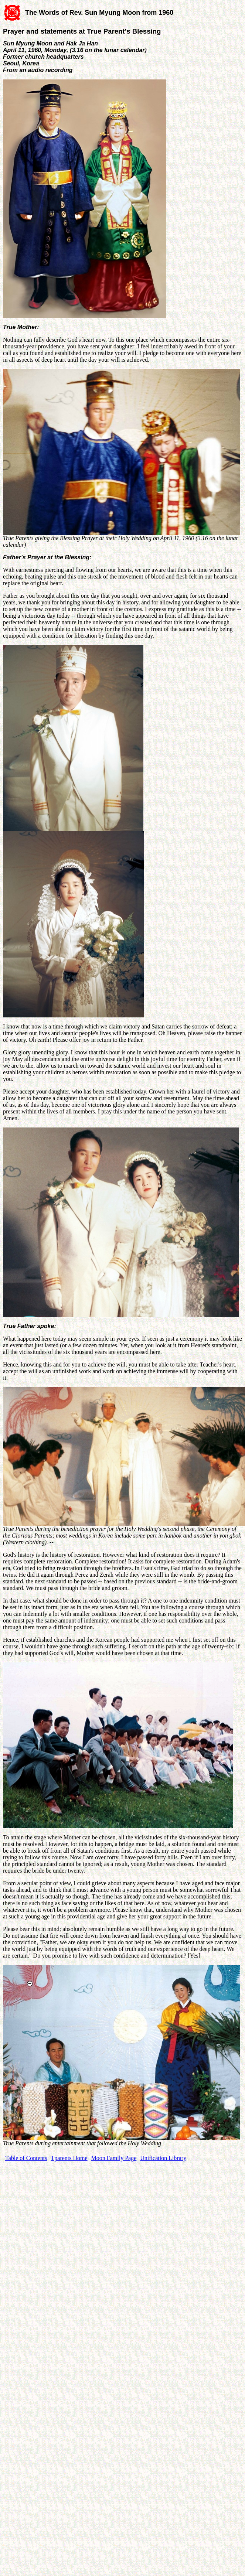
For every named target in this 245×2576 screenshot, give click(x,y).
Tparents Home (69, 2158)
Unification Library (163, 2158)
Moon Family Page (114, 2158)
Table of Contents (26, 2158)
